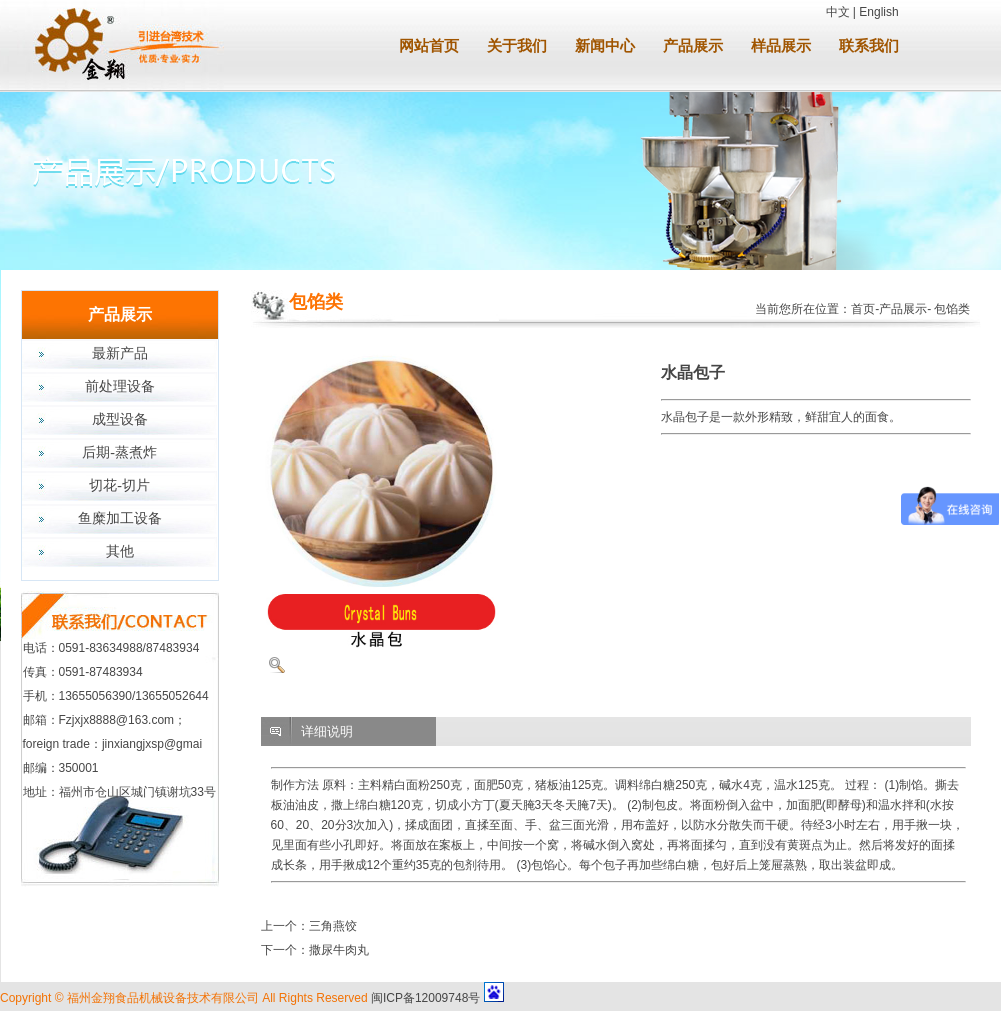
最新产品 (120, 353)
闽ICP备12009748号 (425, 998)
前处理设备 (120, 386)
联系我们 (869, 46)
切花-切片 (119, 485)
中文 (838, 12)
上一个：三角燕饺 (309, 926)
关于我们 (517, 46)
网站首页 (429, 46)
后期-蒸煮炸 (119, 452)
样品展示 (781, 46)
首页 (863, 309)
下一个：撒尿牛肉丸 (315, 950)
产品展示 (693, 46)
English (878, 12)
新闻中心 (605, 46)
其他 (120, 551)
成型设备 (120, 419)
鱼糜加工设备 (120, 518)
